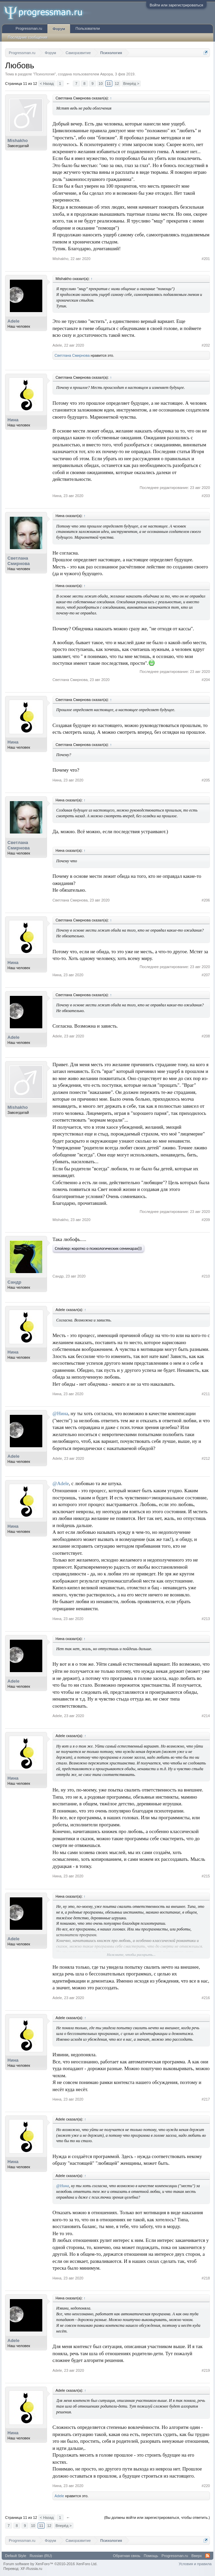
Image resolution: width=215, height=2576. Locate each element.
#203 (206, 496)
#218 (206, 2278)
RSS (207, 2555)
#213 (206, 1619)
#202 (206, 345)
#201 (206, 259)
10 (101, 83)
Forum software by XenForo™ (50, 2564)
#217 (206, 2099)
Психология (44, 74)
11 (109, 83)
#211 (206, 1394)
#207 (206, 975)
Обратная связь (127, 2556)
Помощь (151, 2556)
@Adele (60, 1483)
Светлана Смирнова (72, 355)
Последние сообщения (27, 37)
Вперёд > (131, 83)
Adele (13, 321)
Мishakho (17, 140)
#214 (206, 1716)
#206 (206, 900)
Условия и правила (195, 2564)
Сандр (14, 1282)
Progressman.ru (29, 28)
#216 (206, 1998)
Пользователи (88, 28)
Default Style (15, 2556)
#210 (206, 1276)
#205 (206, 780)
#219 (206, 2370)
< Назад (47, 83)
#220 (206, 2486)
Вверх (196, 2556)
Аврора (106, 74)
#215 (206, 1876)
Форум (58, 29)
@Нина (60, 1413)
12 (117, 83)
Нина (12, 419)
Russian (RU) (40, 2556)
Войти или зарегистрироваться (176, 5)
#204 (206, 680)
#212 (206, 1458)
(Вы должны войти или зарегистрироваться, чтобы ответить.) (157, 2517)
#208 (206, 1036)
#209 (206, 1220)
